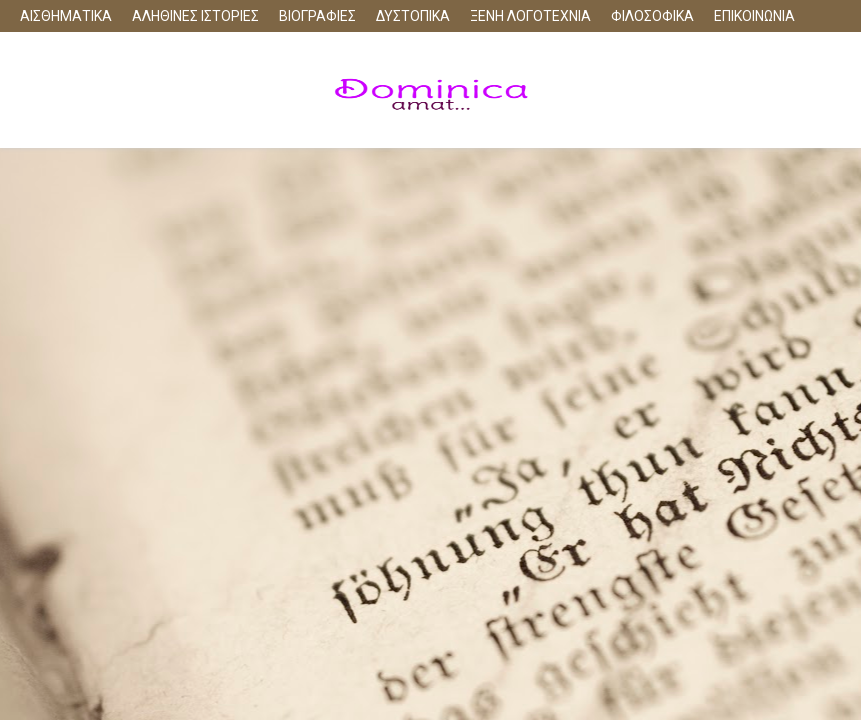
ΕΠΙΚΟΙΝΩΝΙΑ (754, 16)
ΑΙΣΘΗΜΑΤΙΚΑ (66, 16)
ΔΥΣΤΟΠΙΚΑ (413, 16)
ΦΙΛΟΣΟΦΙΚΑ (652, 16)
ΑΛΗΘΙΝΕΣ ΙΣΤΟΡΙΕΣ (195, 16)
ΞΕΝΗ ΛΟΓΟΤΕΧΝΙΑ (530, 16)
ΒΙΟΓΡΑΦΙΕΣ (317, 16)
